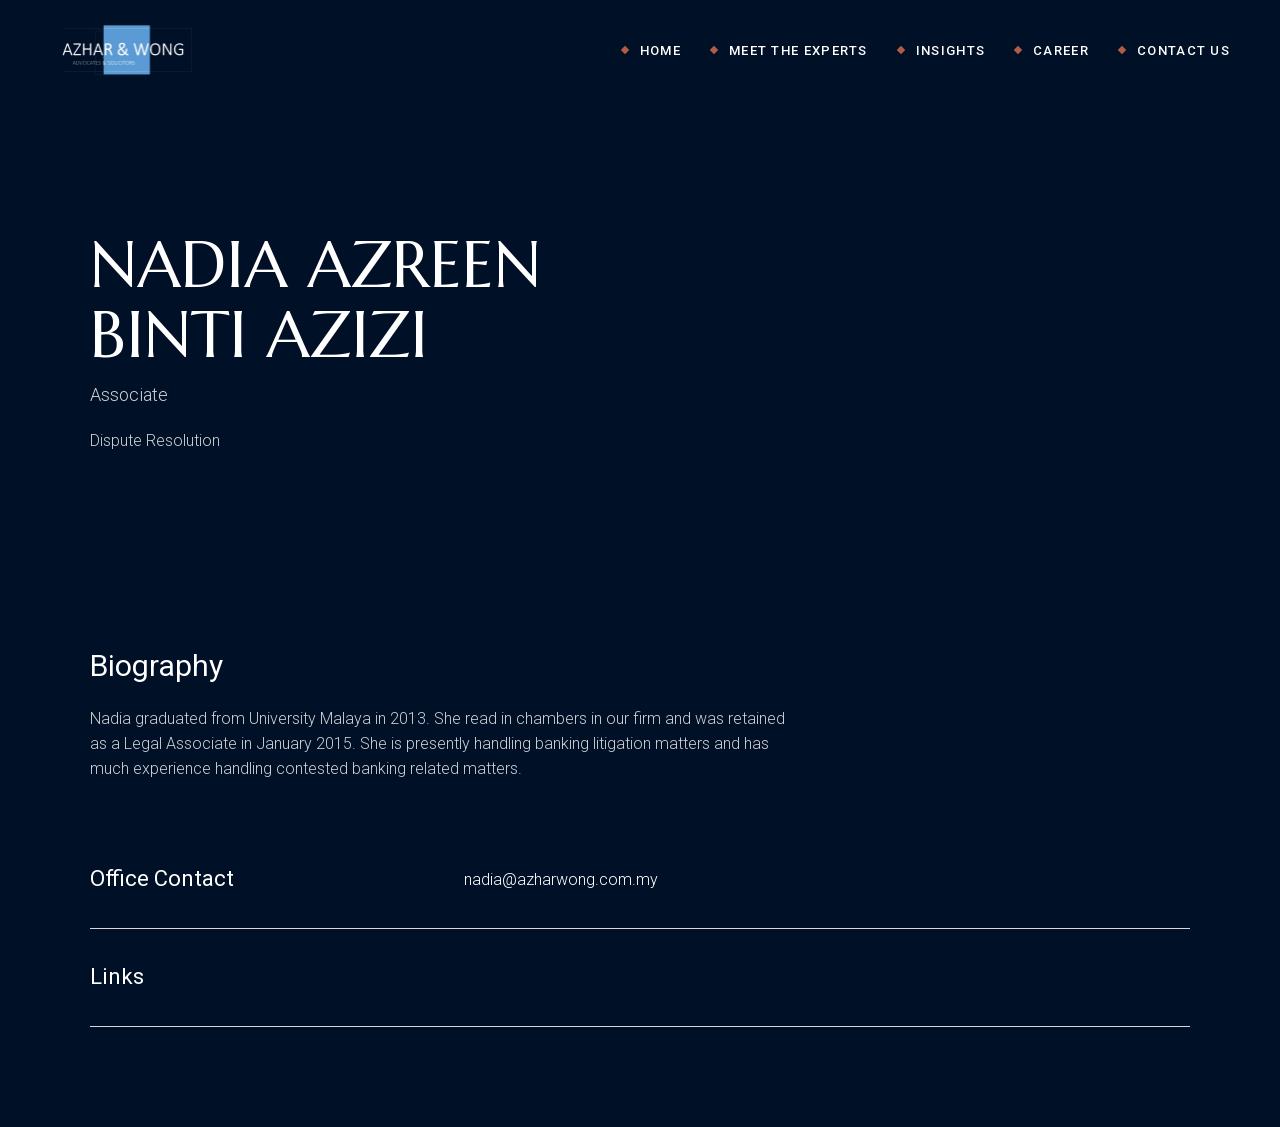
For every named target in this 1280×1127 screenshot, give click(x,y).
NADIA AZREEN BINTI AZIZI (315, 300)
